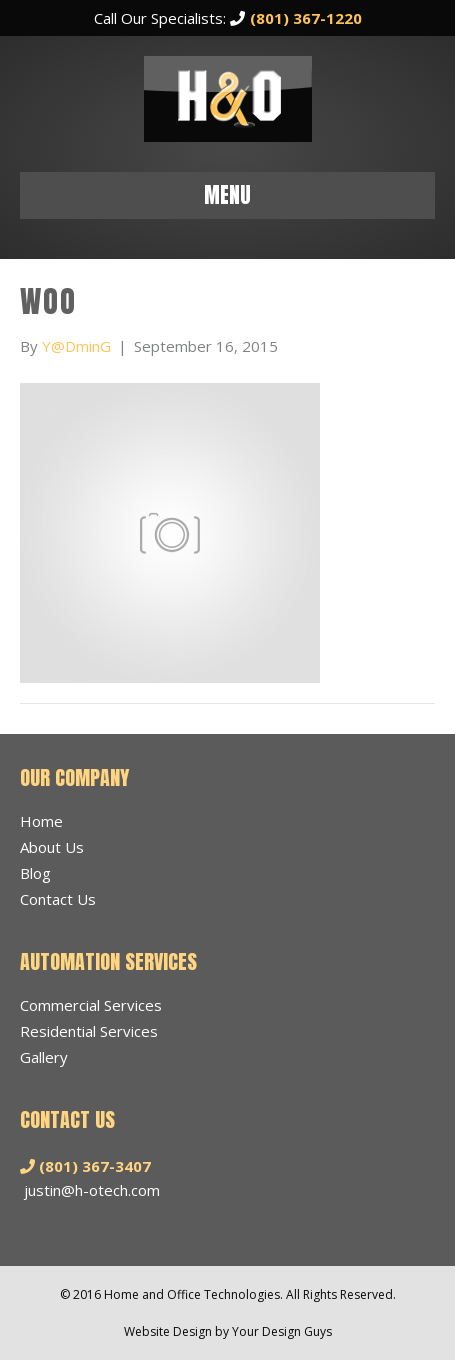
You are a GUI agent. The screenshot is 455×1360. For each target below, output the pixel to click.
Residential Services (89, 1031)
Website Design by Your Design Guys (228, 1331)
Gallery (44, 1057)
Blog (35, 873)
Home (41, 821)
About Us (52, 847)
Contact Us (58, 899)
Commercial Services (91, 1005)
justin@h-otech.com (92, 1190)
